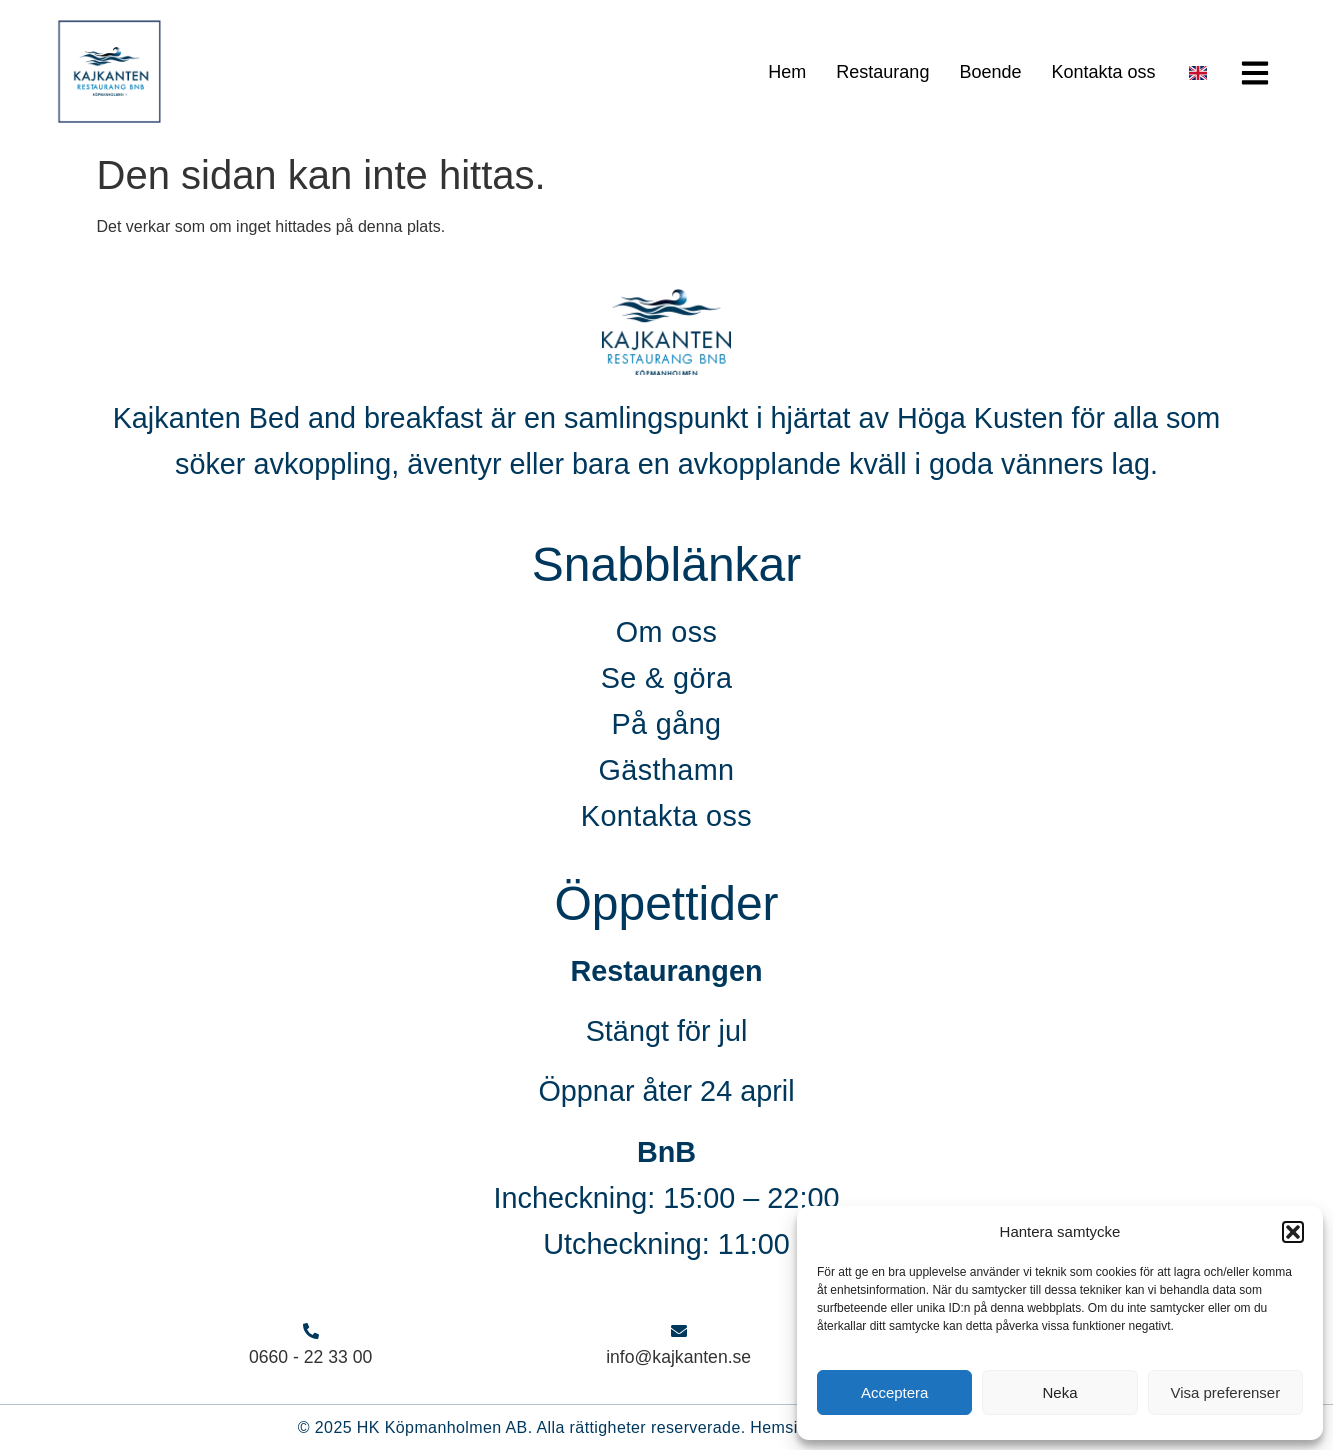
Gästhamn (666, 770)
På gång (666, 724)
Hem (787, 72)
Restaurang (882, 72)
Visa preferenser (1225, 1392)
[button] (1293, 1232)
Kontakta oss (1103, 72)
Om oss (667, 632)
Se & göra (667, 678)
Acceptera (895, 1392)
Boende (990, 72)
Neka (1059, 1392)
